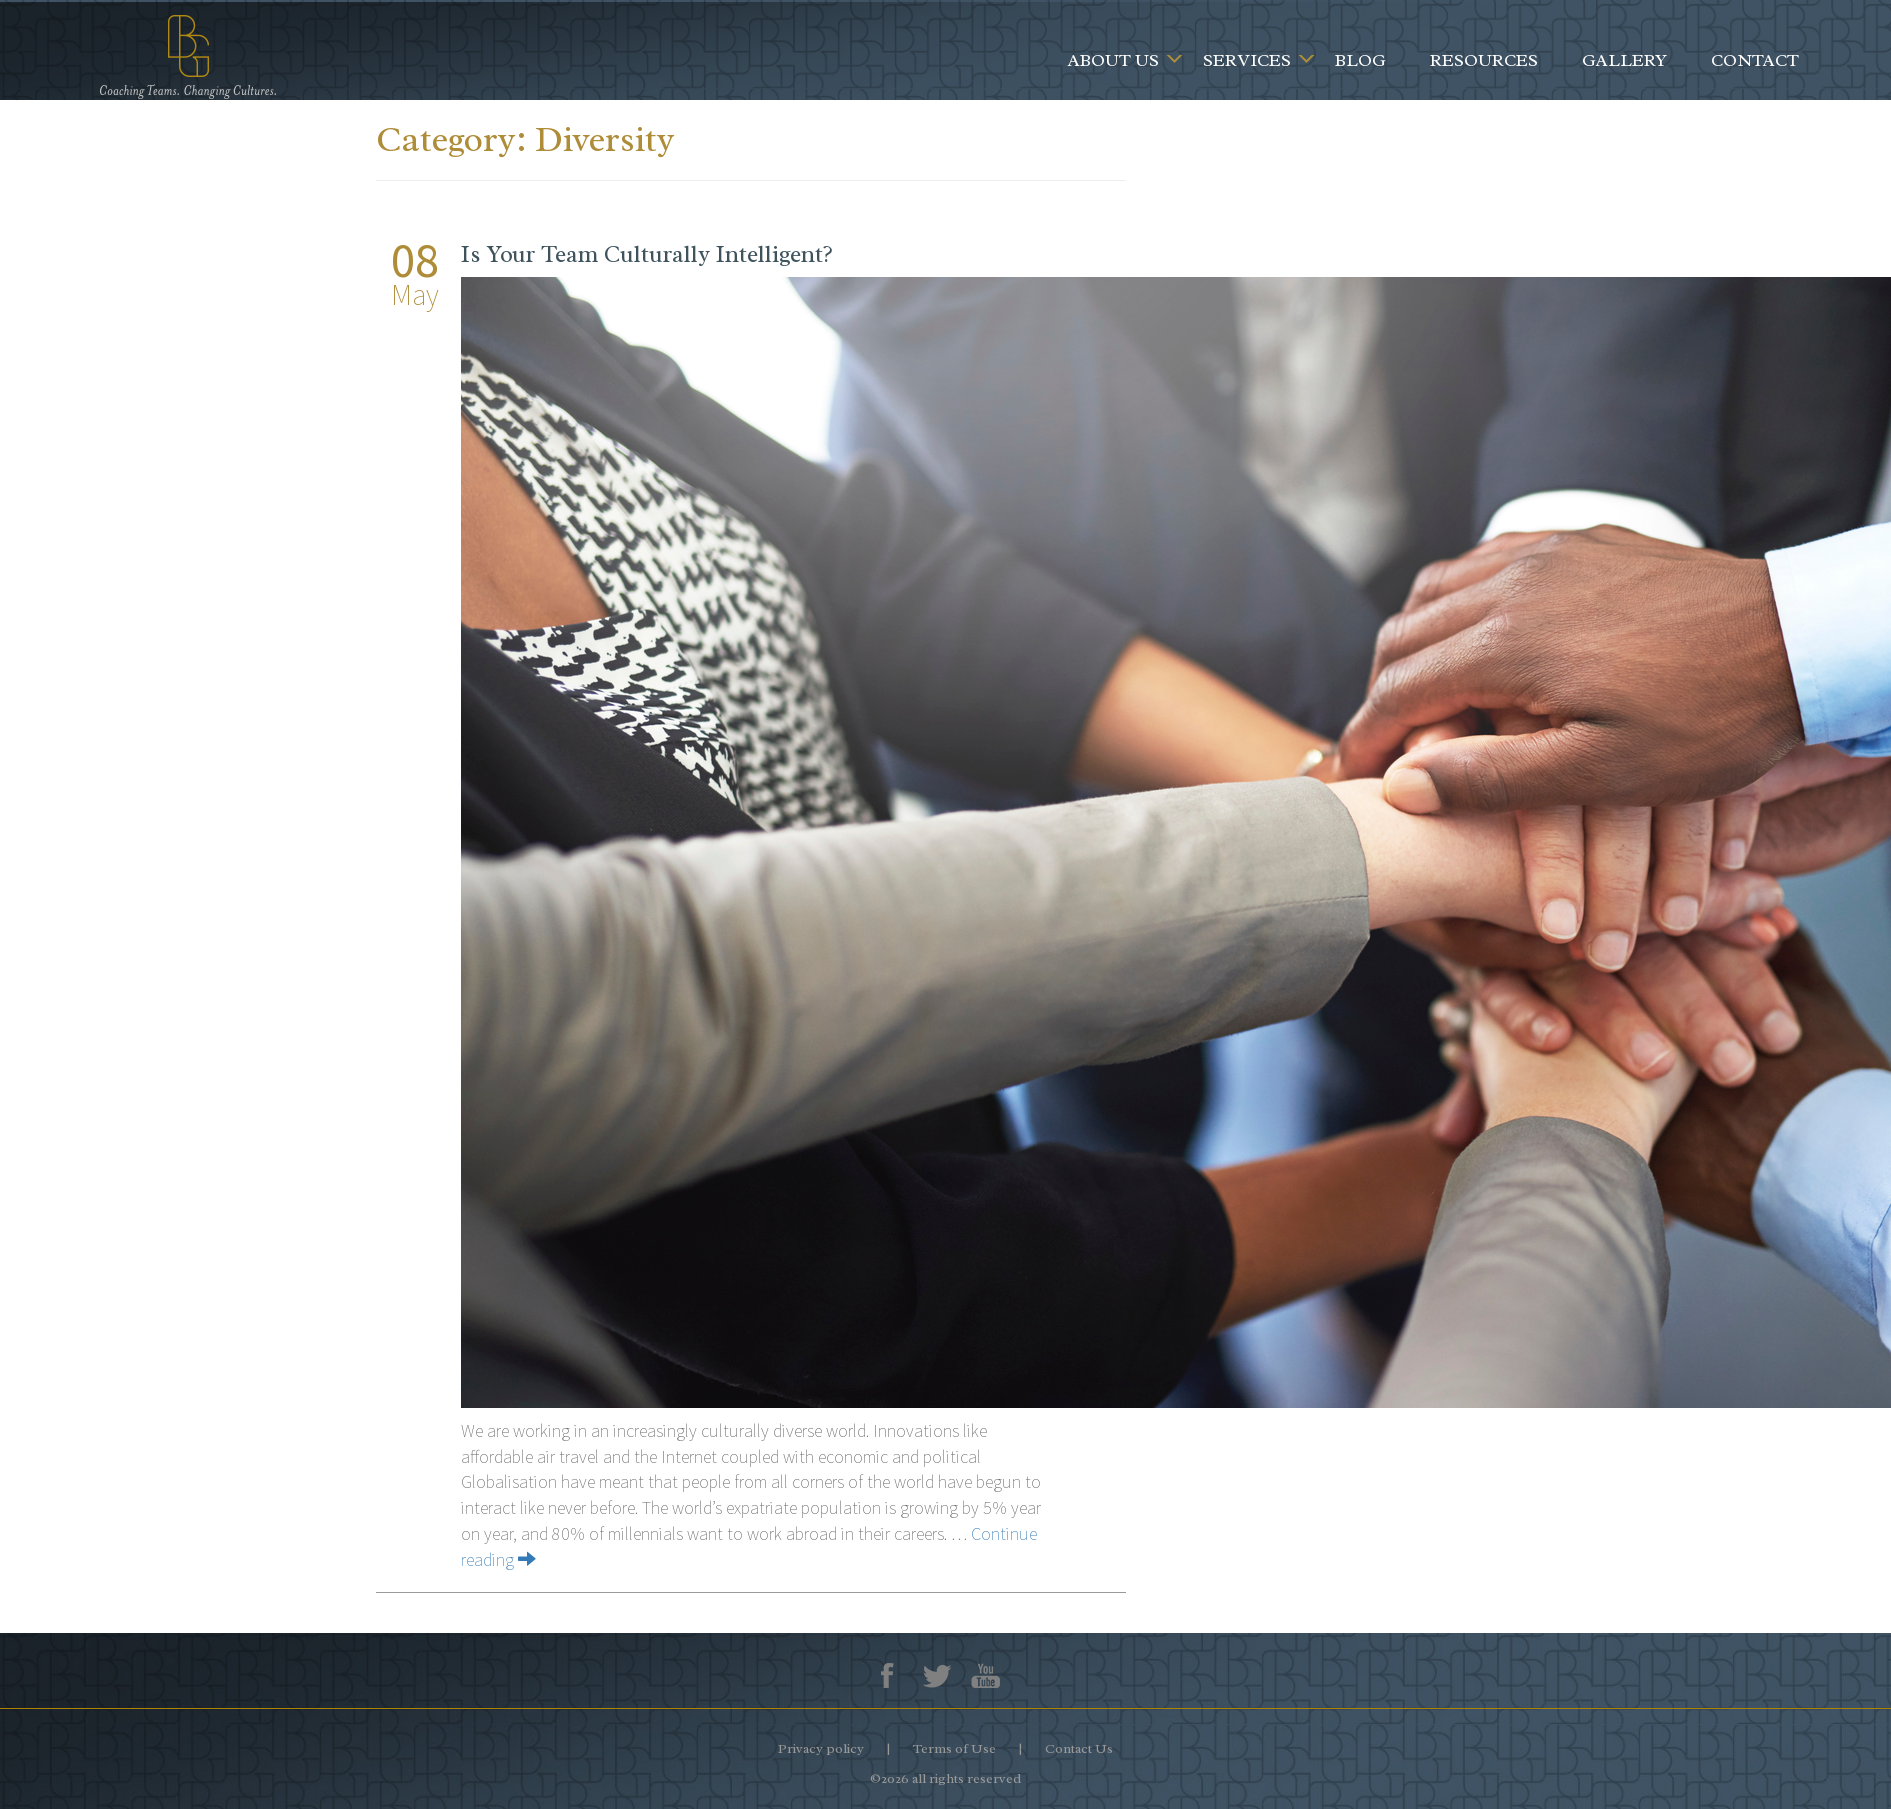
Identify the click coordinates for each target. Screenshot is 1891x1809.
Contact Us (1079, 1748)
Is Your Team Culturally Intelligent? (647, 254)
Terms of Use (954, 1748)
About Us (1113, 60)
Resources (1484, 60)
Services (1247, 60)
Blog (1360, 60)
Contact (1755, 60)
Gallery (1624, 60)
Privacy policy (821, 1748)
